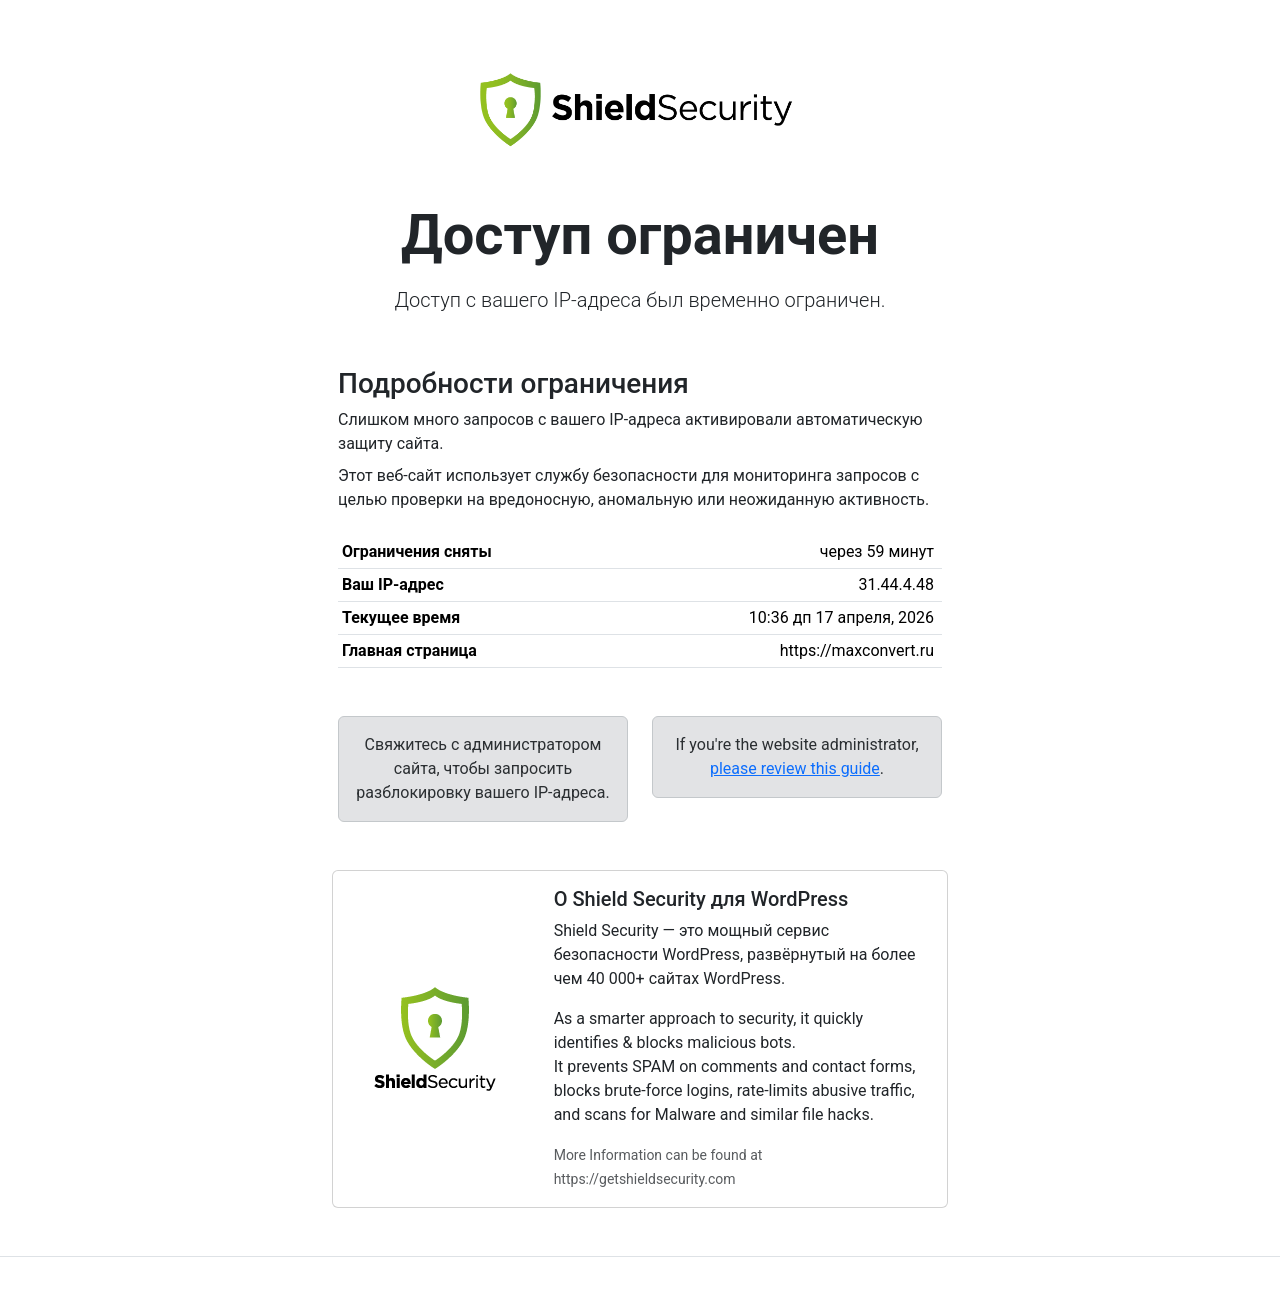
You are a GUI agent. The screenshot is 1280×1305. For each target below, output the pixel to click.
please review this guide (795, 768)
